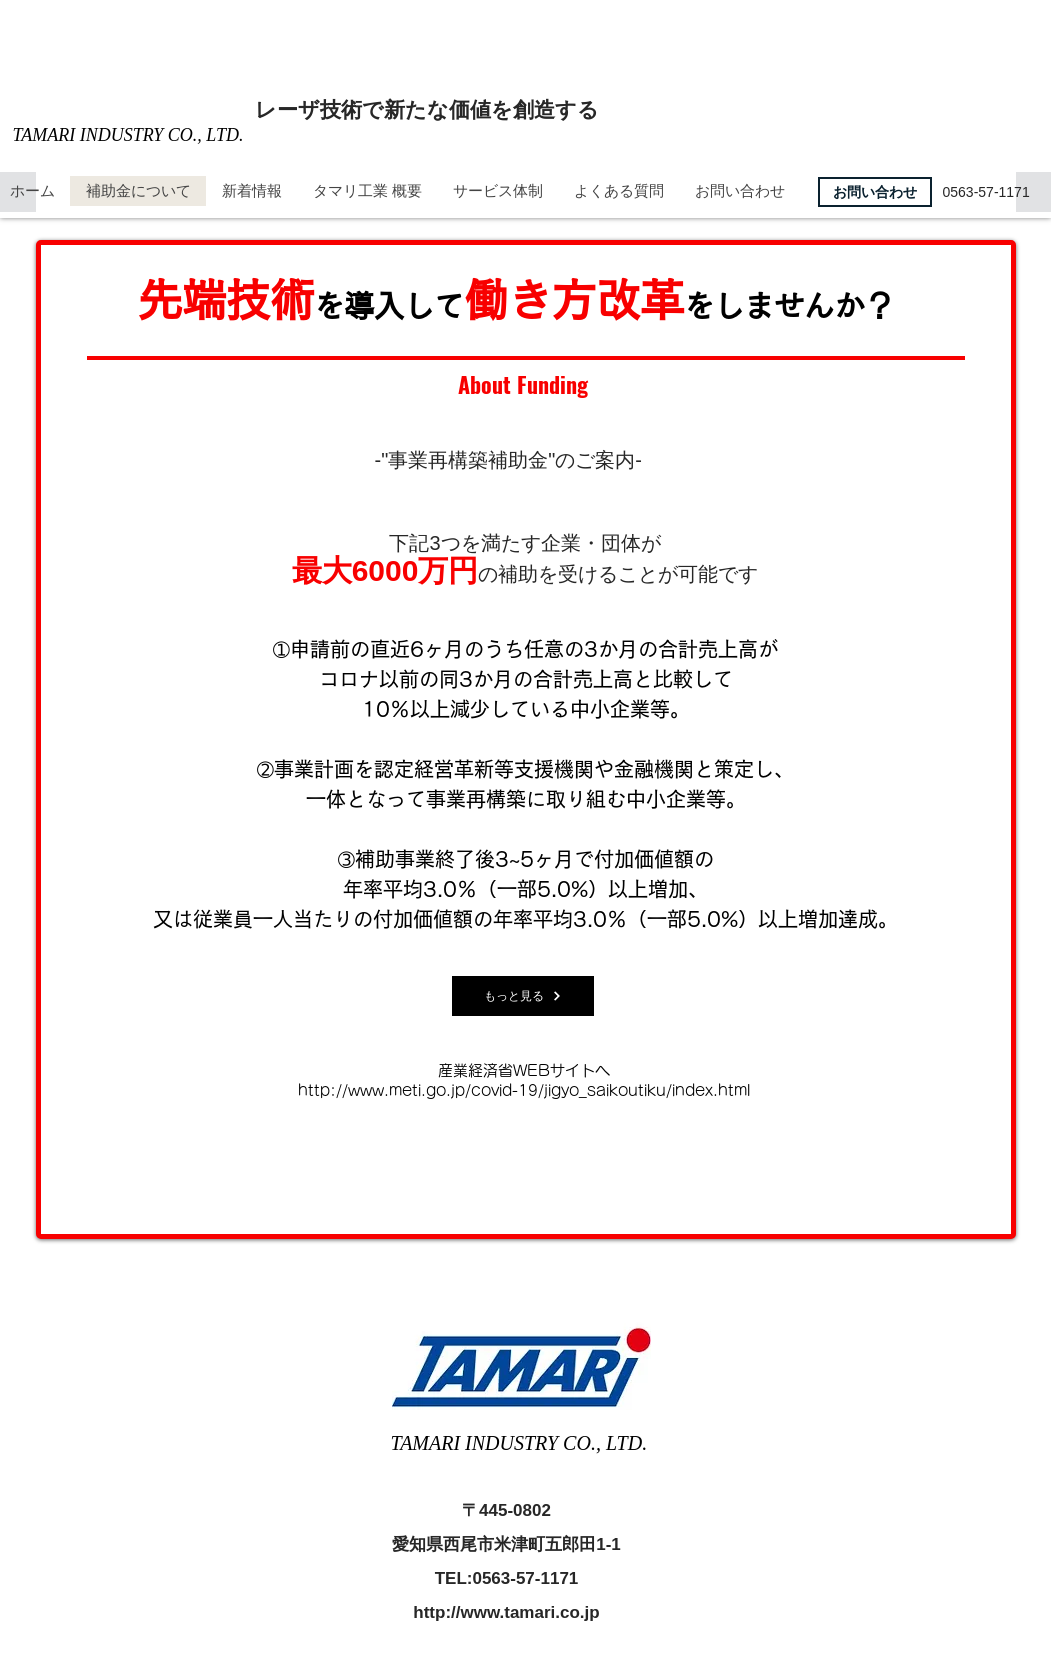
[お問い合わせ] (875, 192)
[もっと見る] (523, 996)
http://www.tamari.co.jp (506, 1612)
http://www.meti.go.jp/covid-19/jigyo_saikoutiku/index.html (524, 1090)
